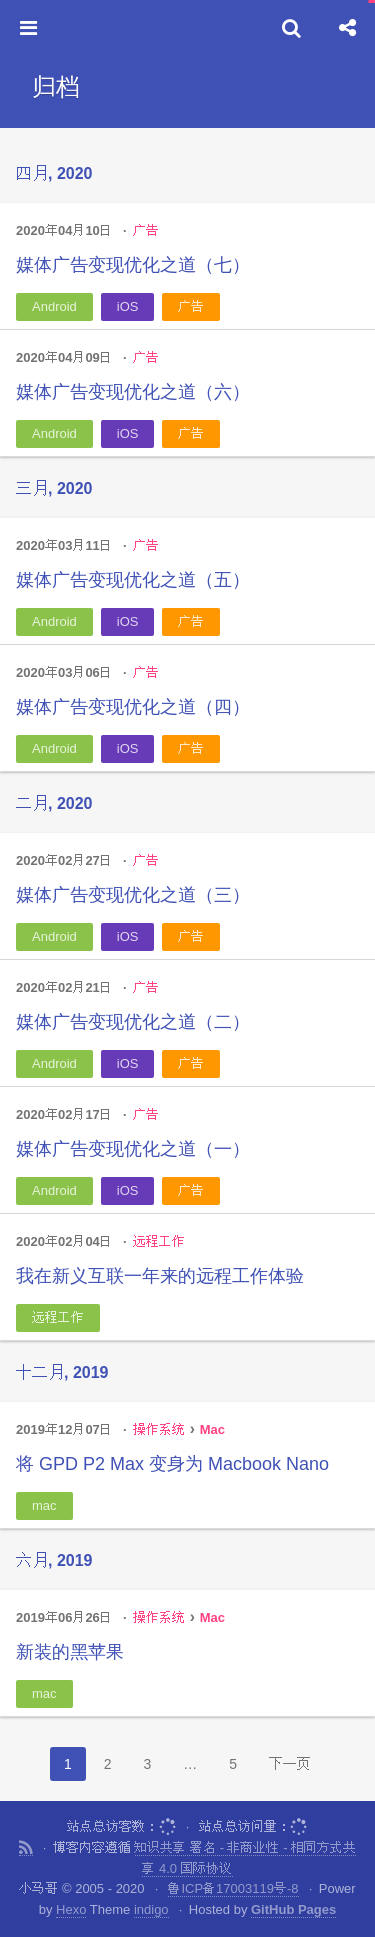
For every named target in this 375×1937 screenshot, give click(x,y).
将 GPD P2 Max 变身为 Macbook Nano (172, 1464)
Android (54, 306)
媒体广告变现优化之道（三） (133, 895)
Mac (212, 1429)
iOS (128, 306)
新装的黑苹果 (70, 1652)
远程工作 (159, 1241)
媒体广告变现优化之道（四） (133, 707)
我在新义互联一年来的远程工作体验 (160, 1276)
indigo (151, 1909)
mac (44, 1505)
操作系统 (159, 1429)
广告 (146, 230)
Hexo (71, 1909)
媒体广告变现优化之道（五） (133, 580)
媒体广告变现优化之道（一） (133, 1149)
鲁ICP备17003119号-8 (233, 1888)
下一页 (290, 1764)
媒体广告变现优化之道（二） (133, 1022)
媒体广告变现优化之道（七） (133, 265)
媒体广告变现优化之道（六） (133, 392)
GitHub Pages (293, 1909)
